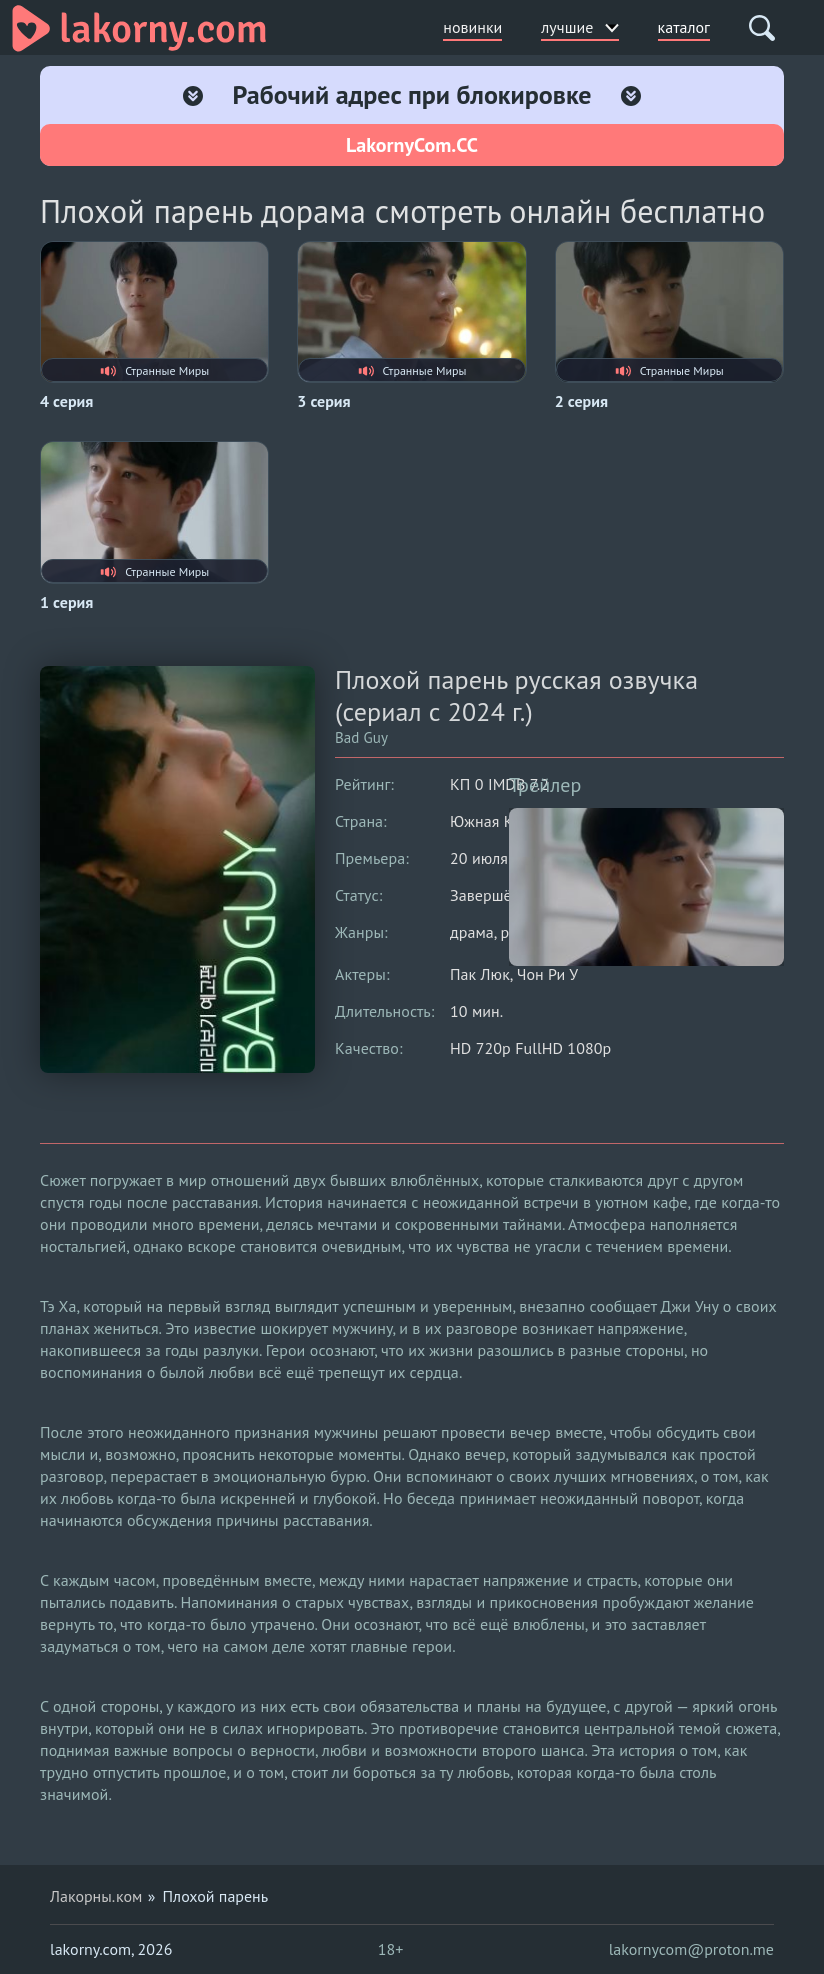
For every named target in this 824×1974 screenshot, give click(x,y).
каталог (684, 27)
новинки (472, 27)
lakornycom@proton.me (691, 1949)
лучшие (579, 27)
